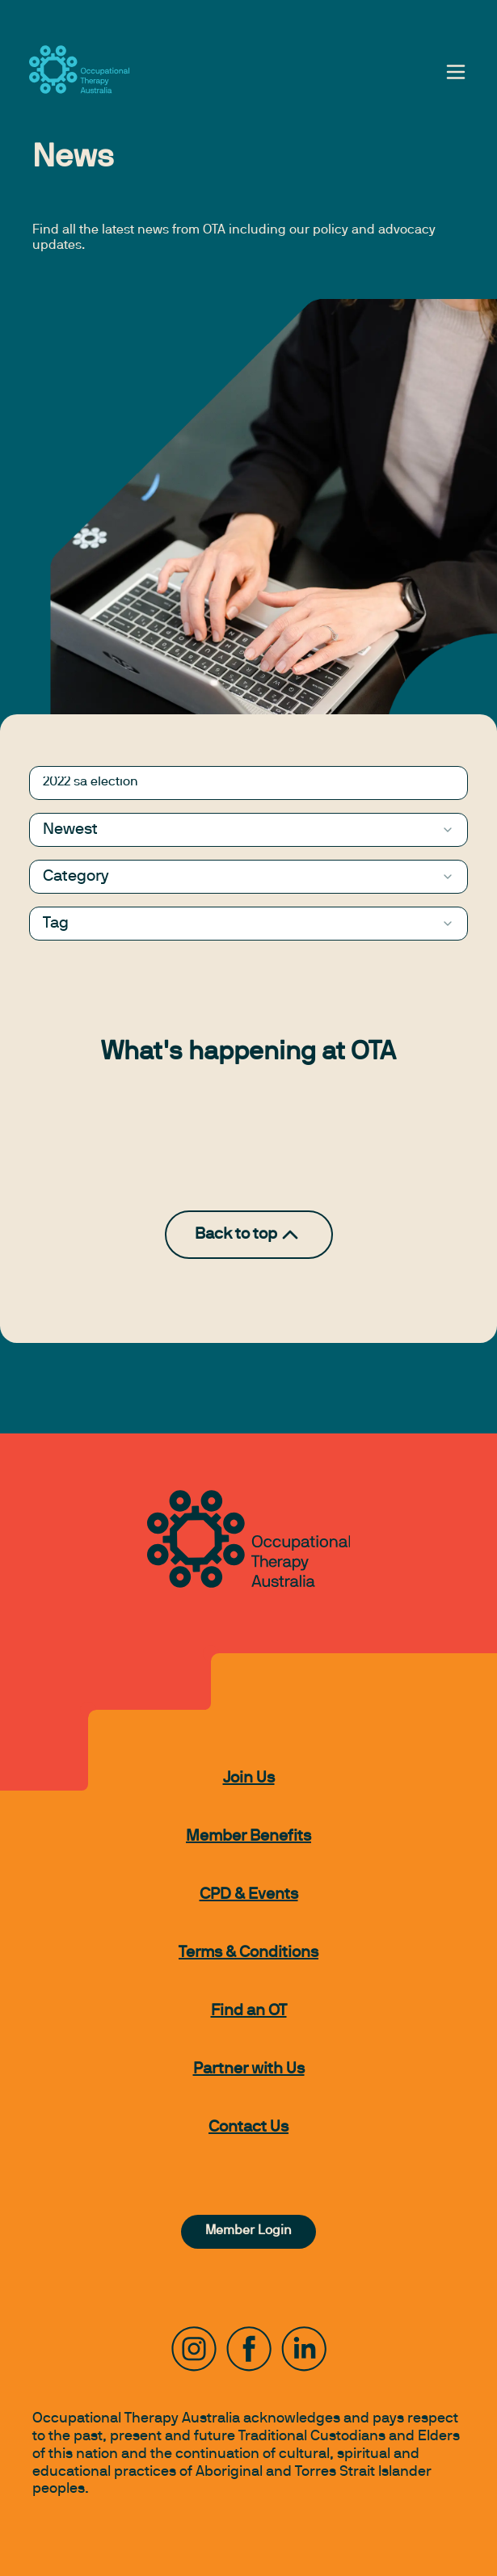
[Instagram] (194, 2349)
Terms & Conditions (248, 1953)
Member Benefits (248, 1836)
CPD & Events (249, 1895)
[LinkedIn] (303, 2349)
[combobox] (248, 830)
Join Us (249, 1778)
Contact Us (248, 2127)
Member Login (248, 2231)
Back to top (249, 1235)
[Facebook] (249, 2349)
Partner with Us (249, 2069)
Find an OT (249, 2011)
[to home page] (79, 69)
